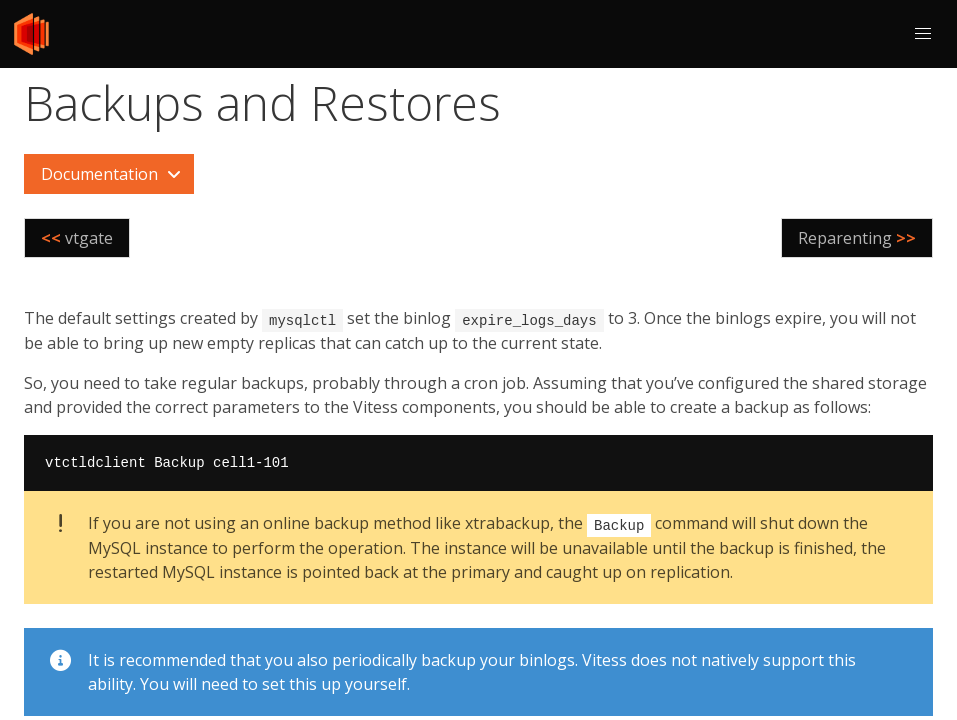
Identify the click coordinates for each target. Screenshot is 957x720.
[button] (923, 34)
